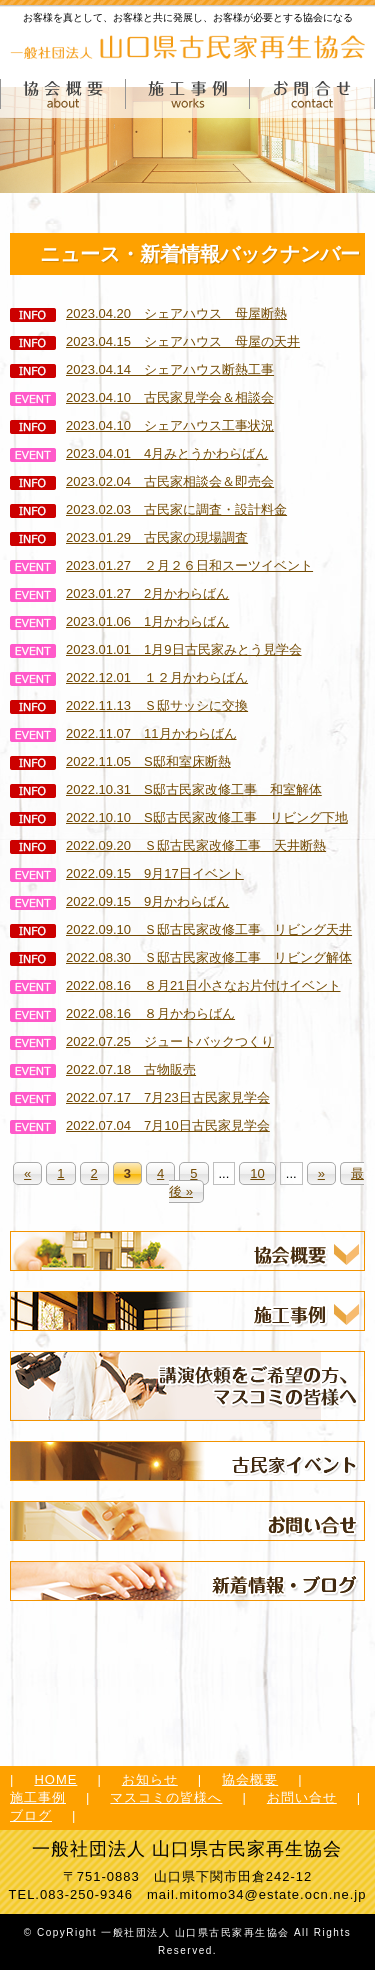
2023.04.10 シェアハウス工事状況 (142, 425)
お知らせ (150, 1779)
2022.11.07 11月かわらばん (123, 733)
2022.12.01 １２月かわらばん (129, 677)
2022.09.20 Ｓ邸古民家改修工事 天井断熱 (168, 845)
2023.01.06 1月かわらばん (119, 621)
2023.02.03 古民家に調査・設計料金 (148, 509)
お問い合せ (302, 1797)
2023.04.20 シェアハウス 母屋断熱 (148, 313)
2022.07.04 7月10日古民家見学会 (140, 1125)
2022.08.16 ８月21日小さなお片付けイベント (175, 985)
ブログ (31, 1815)
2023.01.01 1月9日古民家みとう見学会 (156, 649)
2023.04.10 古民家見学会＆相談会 (142, 397)
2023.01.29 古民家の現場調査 (129, 537)
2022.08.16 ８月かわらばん (122, 1013)
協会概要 (250, 1779)
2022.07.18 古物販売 (103, 1069)
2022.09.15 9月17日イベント (127, 873)
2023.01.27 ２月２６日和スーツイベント (161, 565)
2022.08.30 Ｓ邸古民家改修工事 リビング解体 (181, 957)
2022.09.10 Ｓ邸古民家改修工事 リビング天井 (181, 929)
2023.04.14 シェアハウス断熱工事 (142, 369)
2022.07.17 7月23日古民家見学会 (140, 1097)
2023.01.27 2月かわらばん (119, 593)
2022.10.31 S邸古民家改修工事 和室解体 (166, 789)
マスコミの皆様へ (166, 1797)
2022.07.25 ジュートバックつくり (142, 1041)
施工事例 (38, 1797)
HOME (55, 1779)
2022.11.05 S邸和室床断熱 (120, 761)
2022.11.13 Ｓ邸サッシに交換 (129, 705)
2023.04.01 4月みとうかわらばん (139, 453)
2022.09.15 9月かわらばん (119, 901)
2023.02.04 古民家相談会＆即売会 (142, 481)
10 (257, 1173)
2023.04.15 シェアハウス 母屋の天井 (155, 341)
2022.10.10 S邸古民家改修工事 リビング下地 (179, 817)
